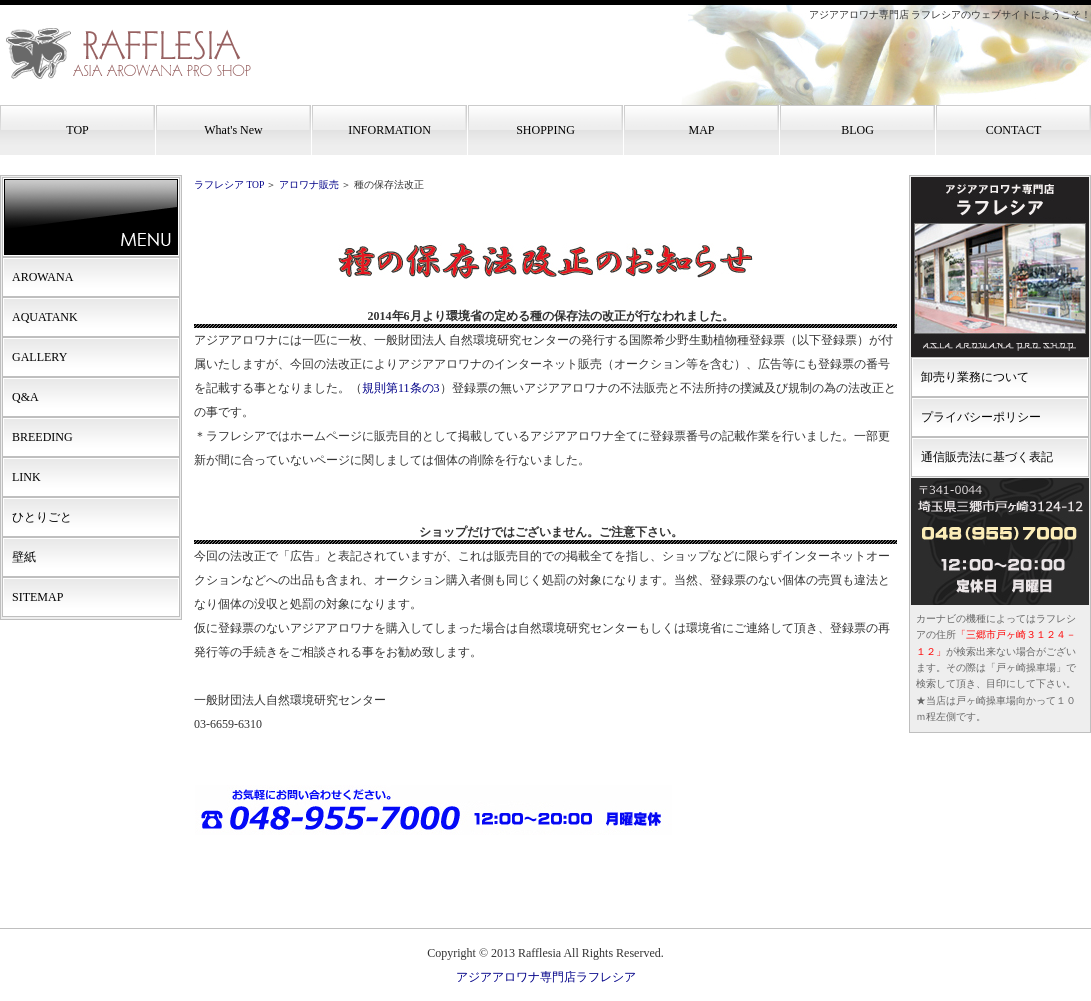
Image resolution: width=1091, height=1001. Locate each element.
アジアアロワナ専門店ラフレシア (546, 977)
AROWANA (42, 277)
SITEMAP (37, 597)
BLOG (857, 130)
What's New (233, 130)
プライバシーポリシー (981, 417)
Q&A (25, 397)
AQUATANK (45, 317)
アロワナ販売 (309, 184)
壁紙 (24, 557)
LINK (26, 477)
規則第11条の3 (401, 388)
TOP (77, 130)
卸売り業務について (975, 377)
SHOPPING (545, 130)
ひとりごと (42, 517)
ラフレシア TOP (229, 184)
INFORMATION (389, 130)
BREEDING (42, 437)
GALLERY (39, 357)
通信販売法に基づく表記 (987, 457)
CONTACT (1014, 130)
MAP (701, 130)
